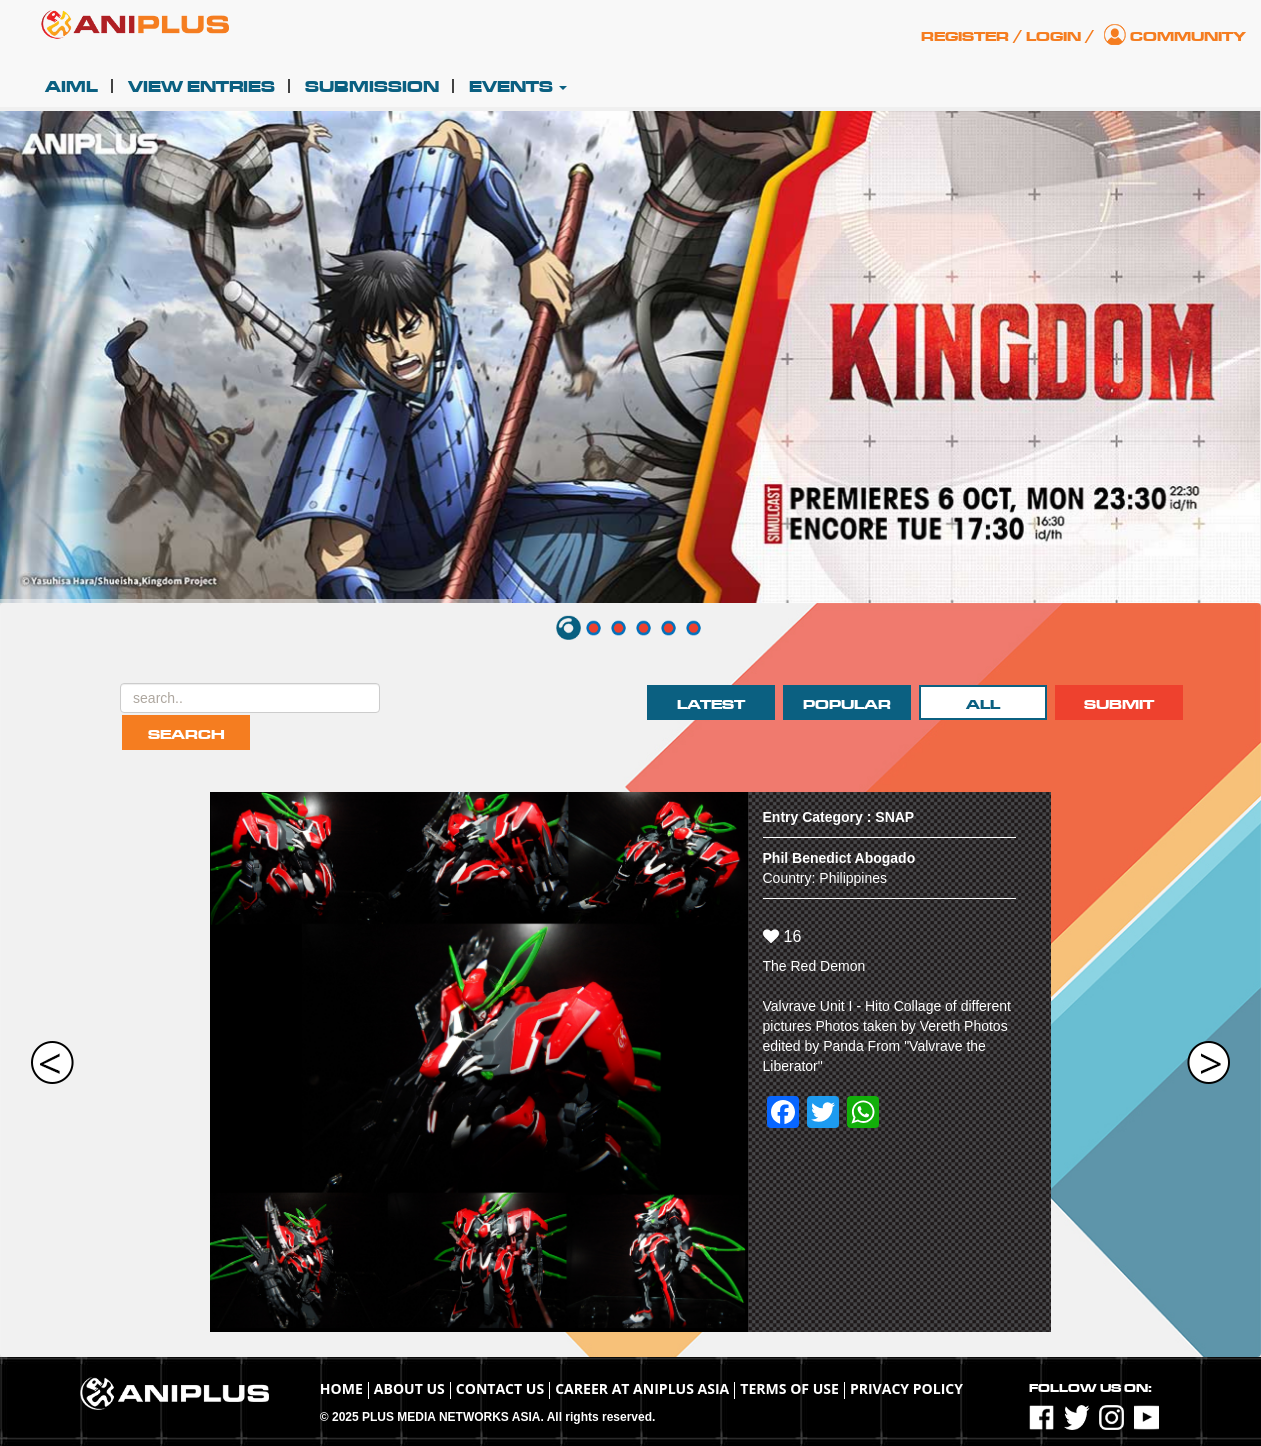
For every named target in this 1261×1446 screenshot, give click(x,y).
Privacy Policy (906, 1388)
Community (1188, 36)
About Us (409, 1388)
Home (341, 1388)
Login (1053, 36)
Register (965, 36)
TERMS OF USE (789, 1388)
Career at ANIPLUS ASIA (642, 1388)
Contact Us (500, 1388)
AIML (71, 87)
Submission (372, 87)
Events (518, 87)
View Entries (201, 87)
